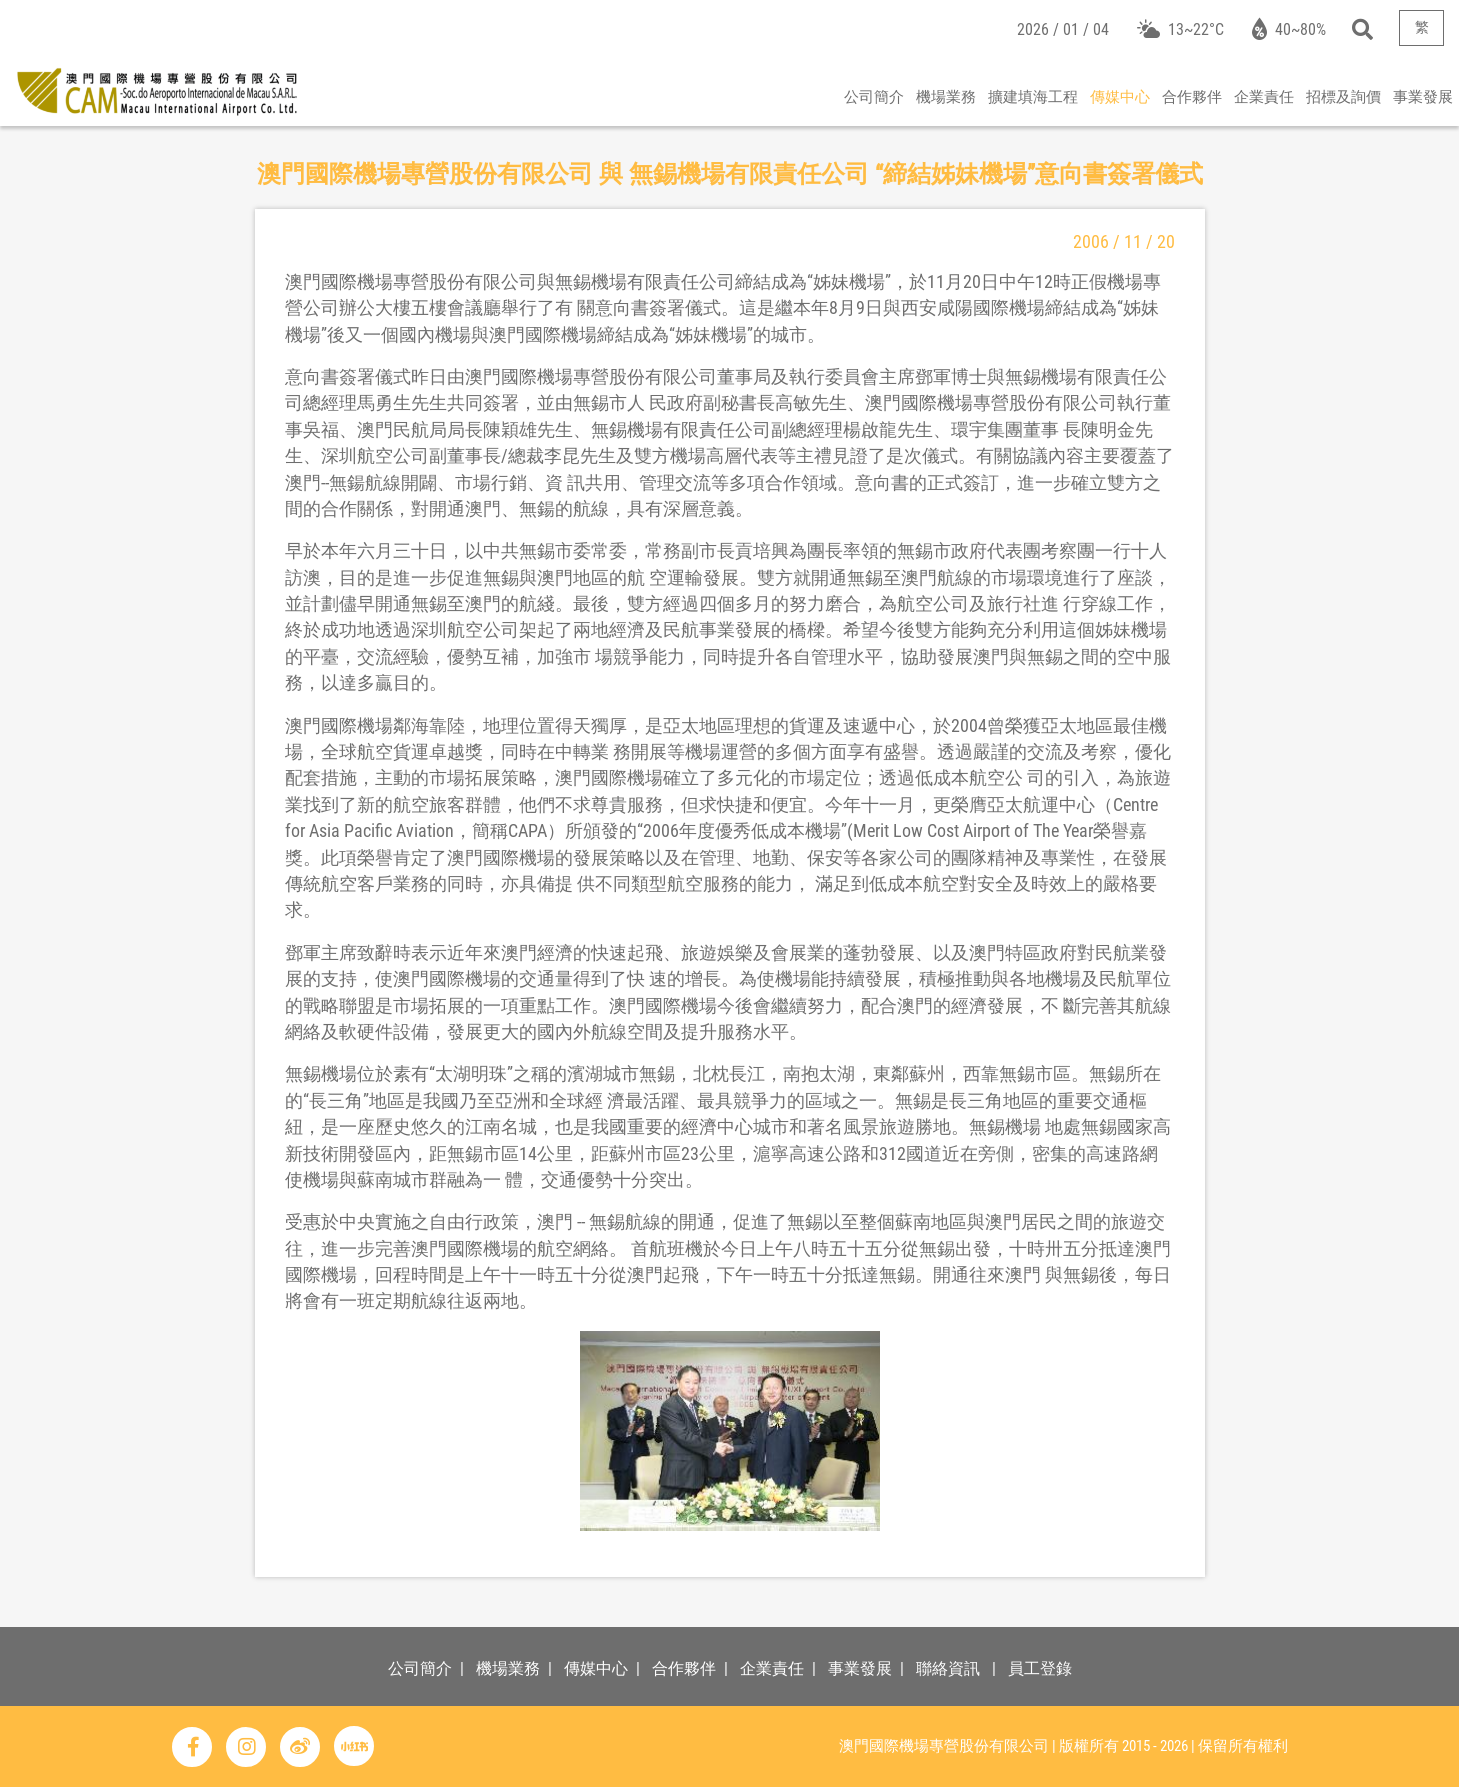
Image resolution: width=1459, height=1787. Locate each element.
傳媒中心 (1120, 97)
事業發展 (1423, 97)
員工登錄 (1040, 1668)
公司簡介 (874, 97)
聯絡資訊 (948, 1668)
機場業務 (946, 97)
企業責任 (1264, 97)
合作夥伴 (1192, 97)
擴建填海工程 (1033, 97)
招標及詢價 (1343, 97)
